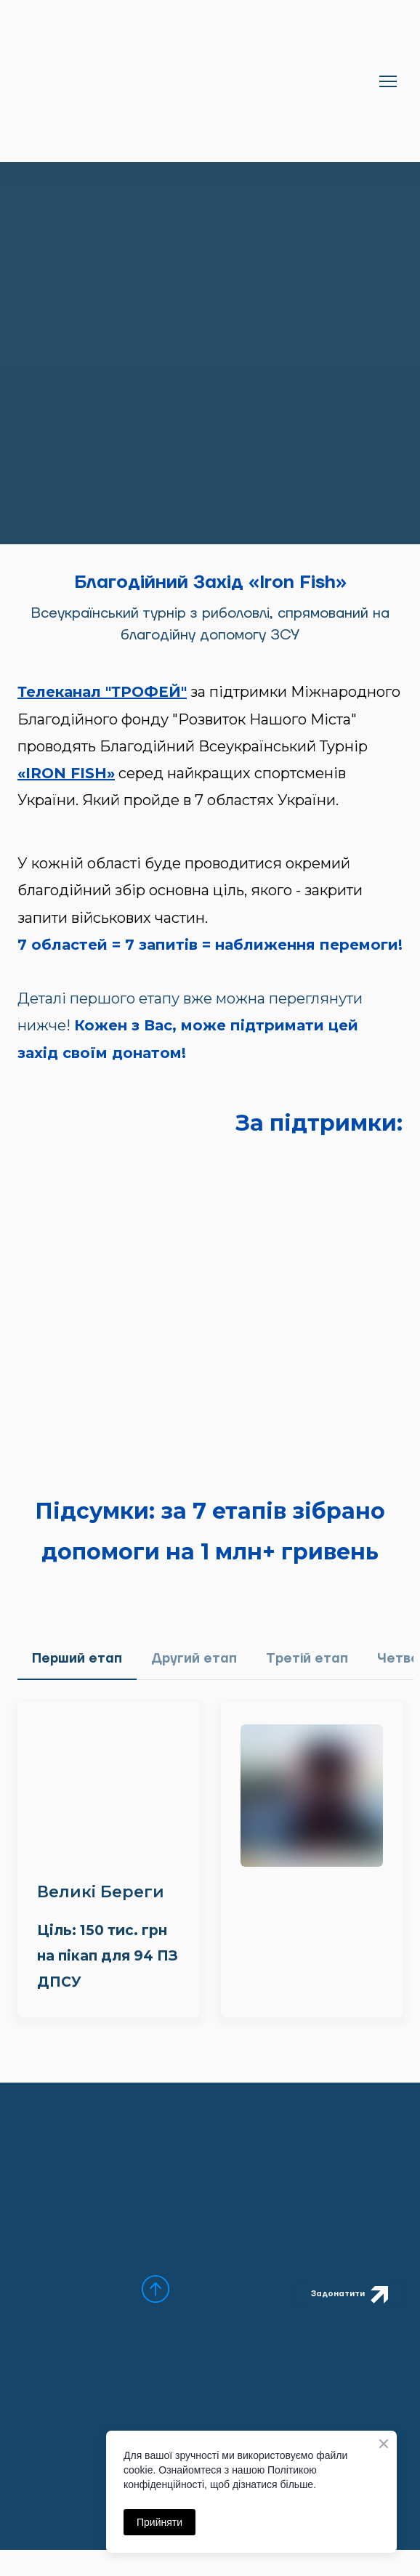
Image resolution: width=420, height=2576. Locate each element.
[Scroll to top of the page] (155, 2289)
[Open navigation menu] (388, 81)
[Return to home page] (195, 81)
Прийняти (159, 2522)
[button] (77, 1659)
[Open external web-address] (210, 1244)
